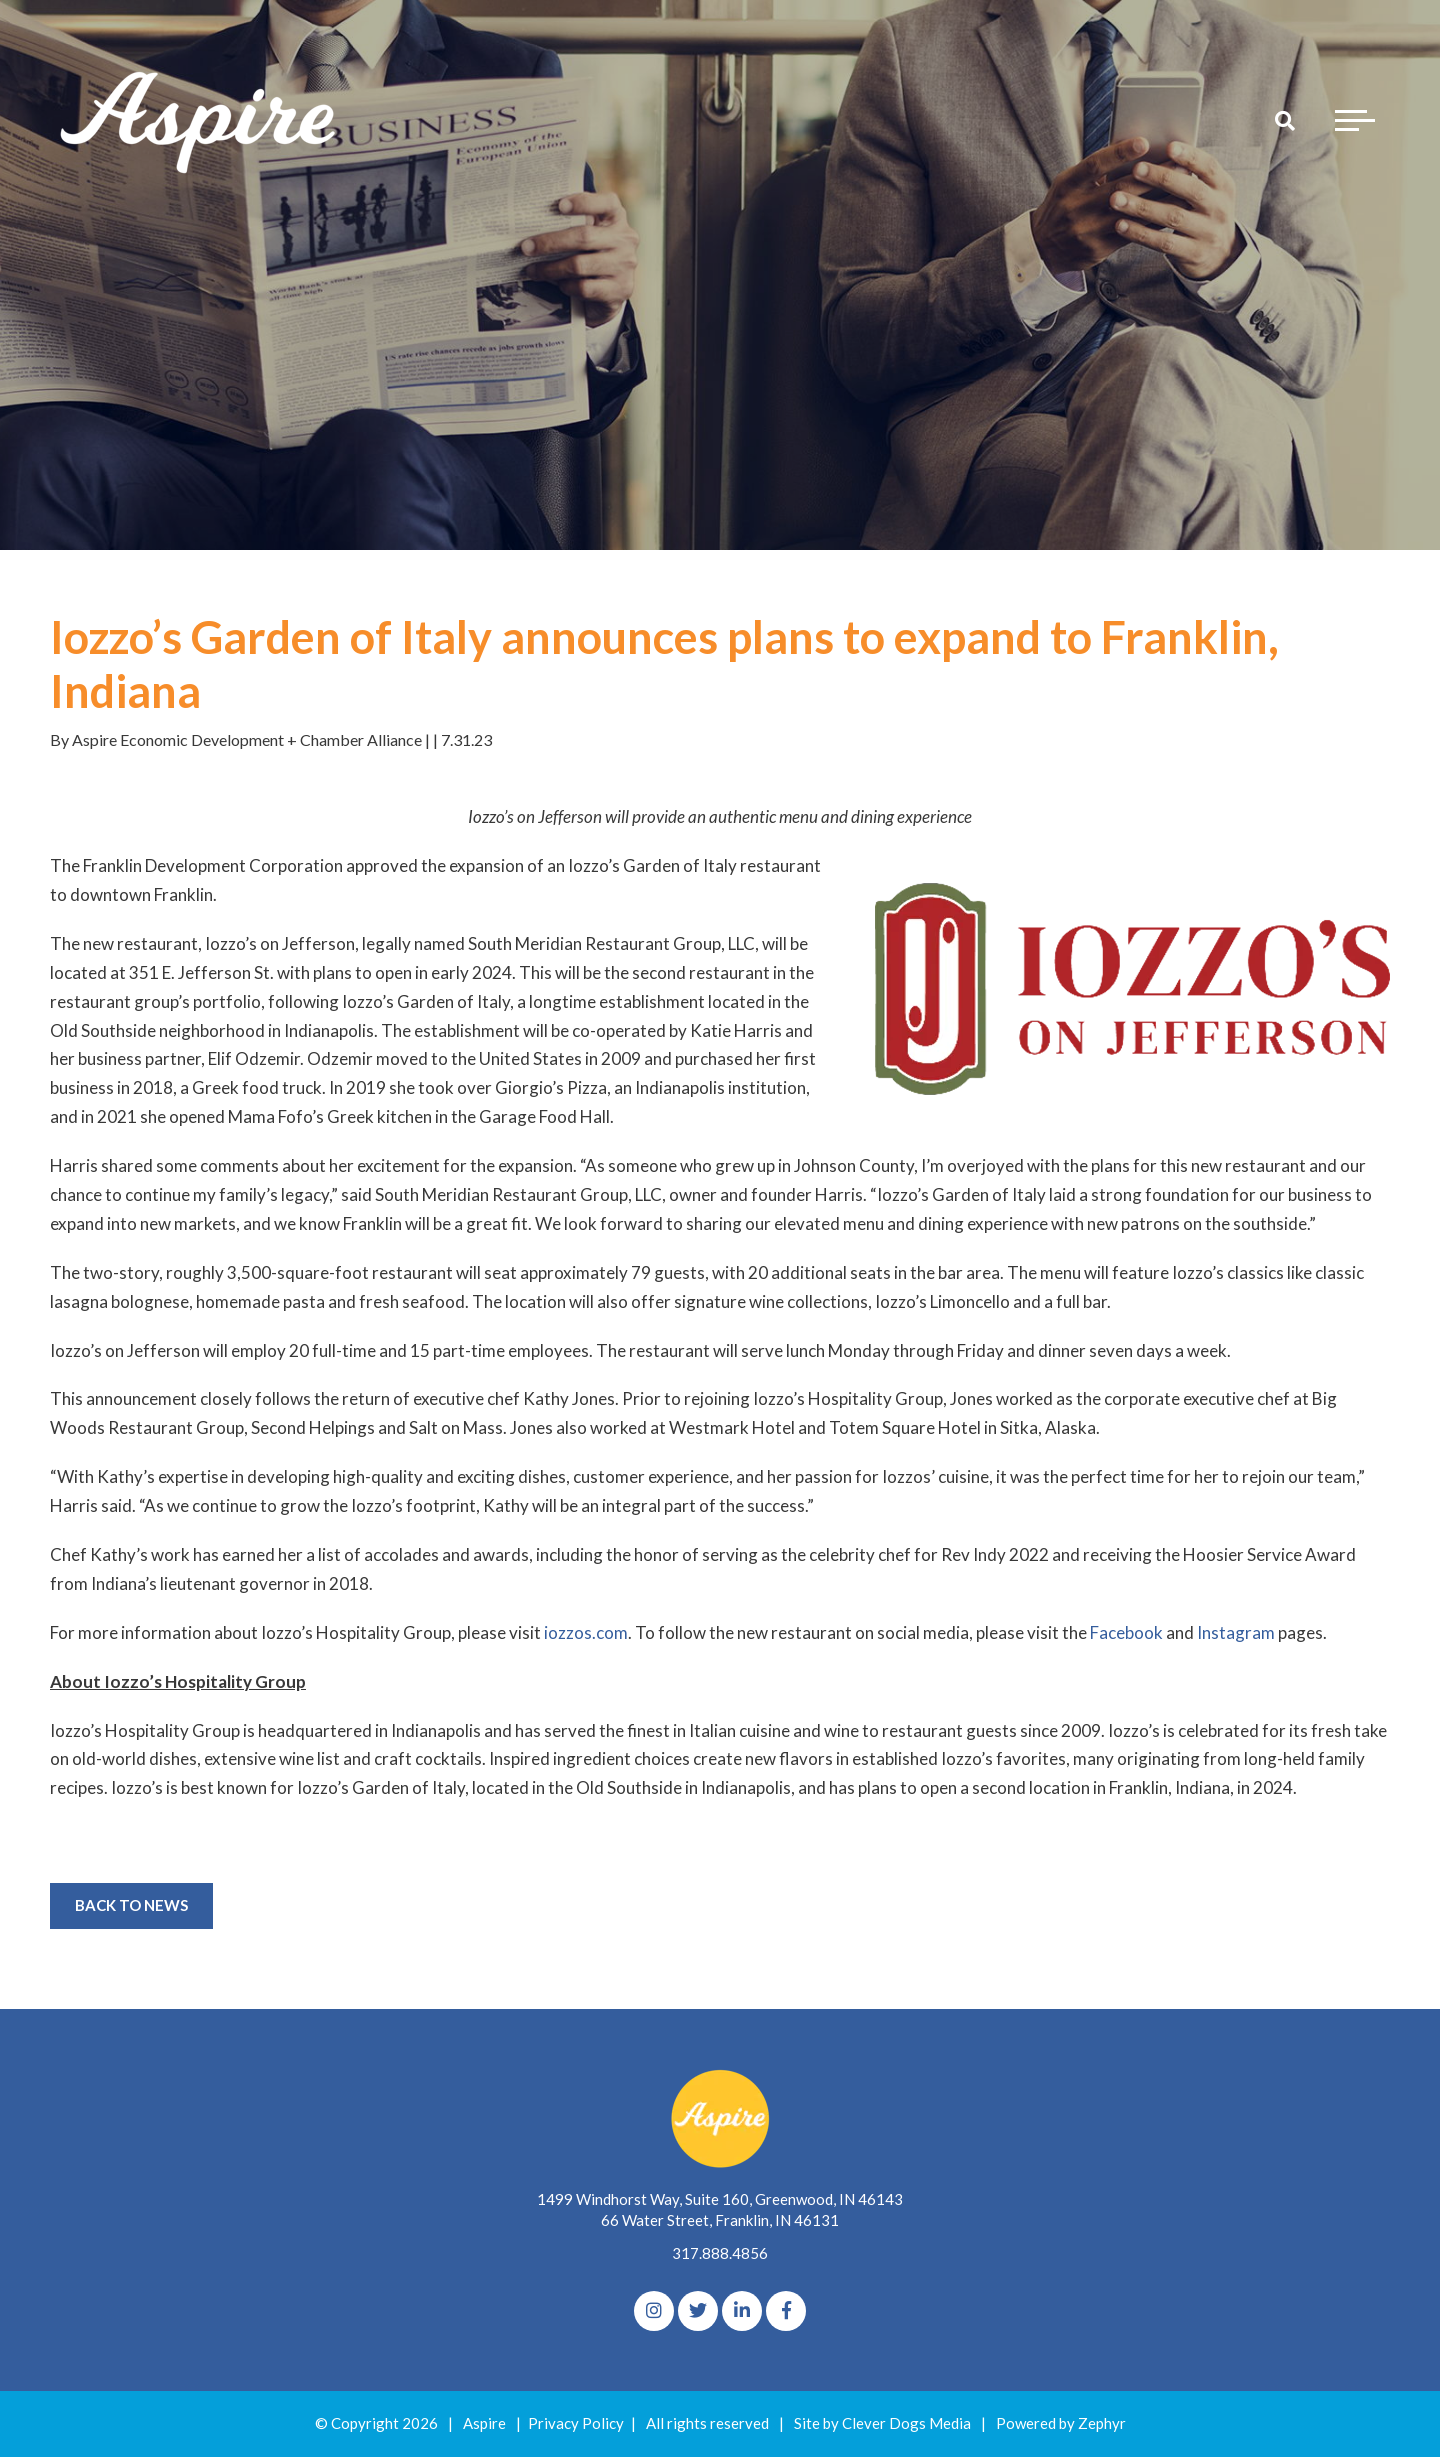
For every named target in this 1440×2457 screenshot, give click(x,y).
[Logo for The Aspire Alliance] (200, 120)
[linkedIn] (742, 2311)
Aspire (484, 2423)
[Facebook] (786, 2311)
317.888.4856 (720, 2253)
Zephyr (1102, 2423)
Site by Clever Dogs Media (882, 2423)
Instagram (1236, 1632)
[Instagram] (654, 2311)
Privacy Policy (576, 2423)
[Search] (1285, 120)
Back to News (131, 1905)
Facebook (1126, 1632)
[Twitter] (698, 2311)
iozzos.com (586, 1632)
